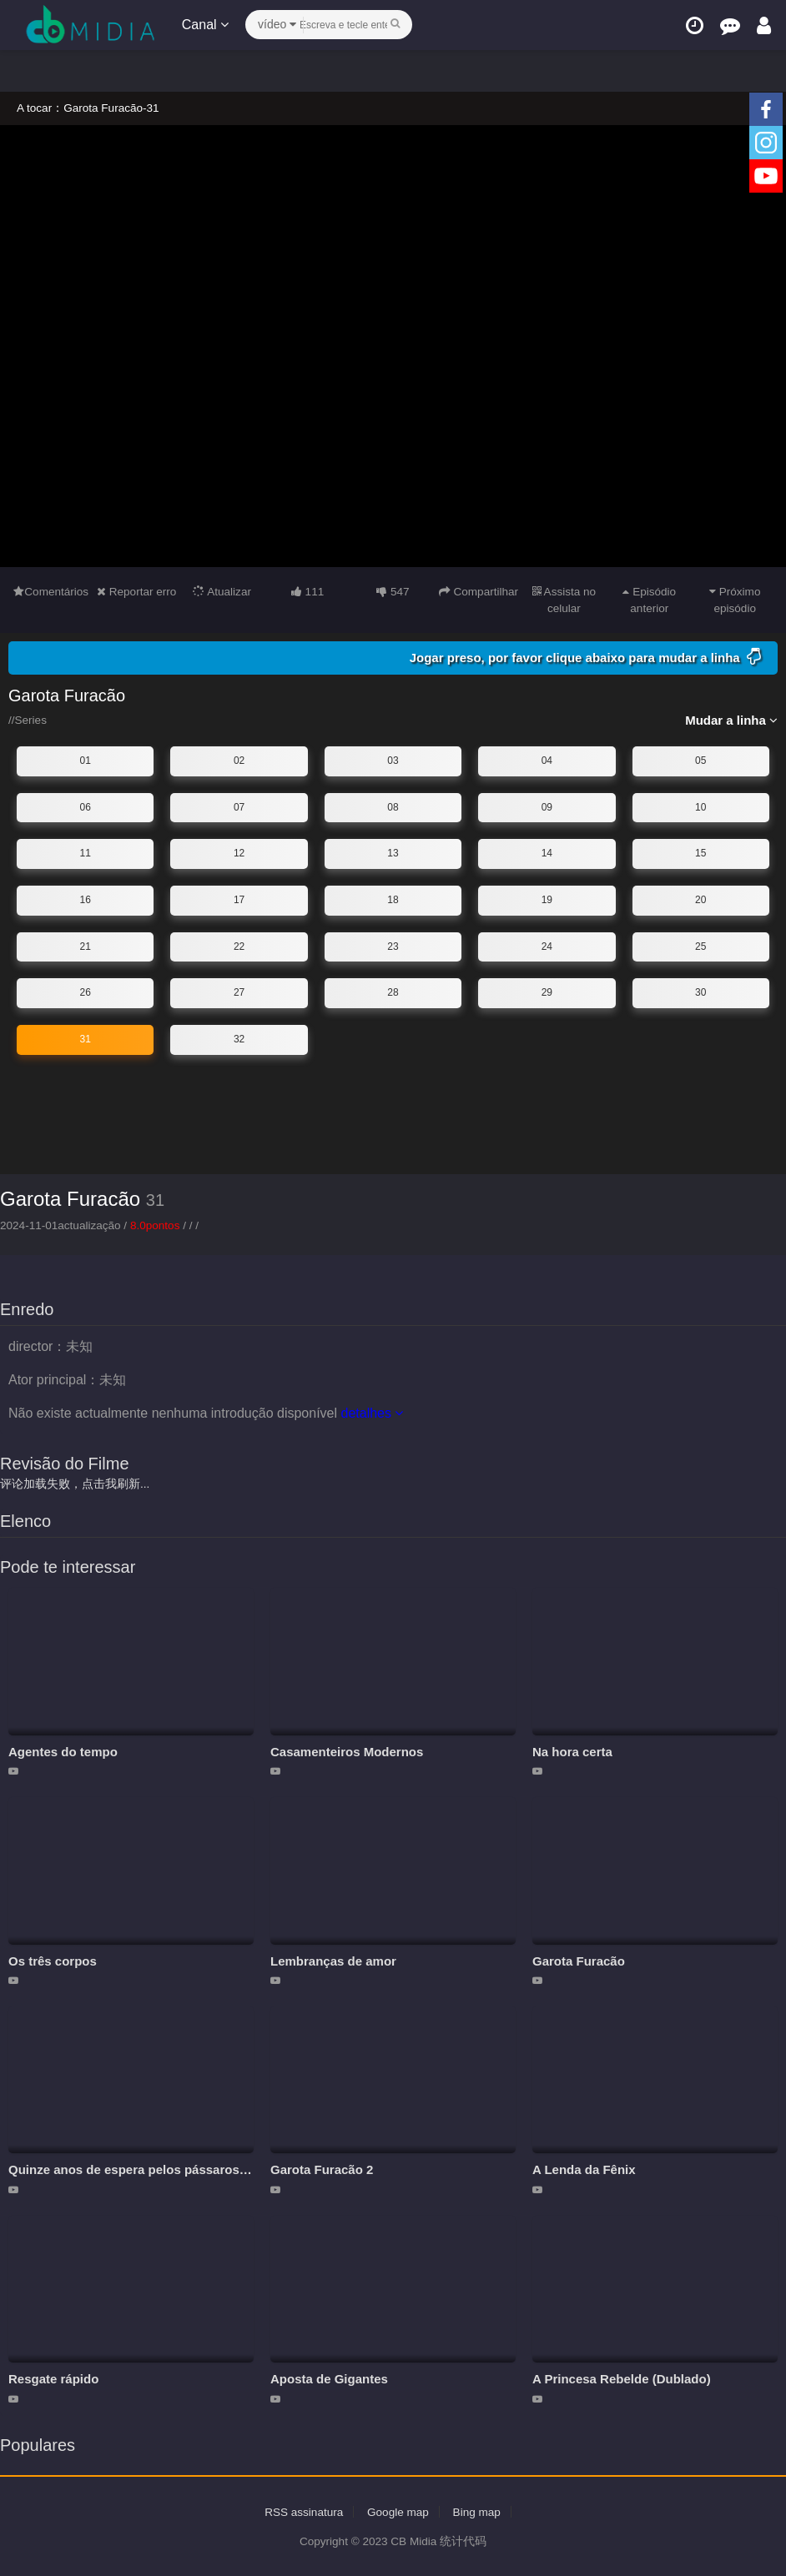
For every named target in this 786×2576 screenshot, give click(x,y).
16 (85, 899)
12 (239, 853)
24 (547, 946)
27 (239, 992)
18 (392, 899)
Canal (207, 25)
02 (239, 760)
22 (239, 946)
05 (700, 760)
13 (392, 853)
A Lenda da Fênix (584, 2169)
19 (547, 899)
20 (700, 899)
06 (85, 806)
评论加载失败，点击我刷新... (75, 1482)
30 (700, 992)
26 (85, 992)
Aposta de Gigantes (329, 2378)
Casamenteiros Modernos (346, 1751)
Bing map (479, 2511)
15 (700, 853)
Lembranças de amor (333, 1960)
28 (392, 992)
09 (547, 806)
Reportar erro (137, 591)
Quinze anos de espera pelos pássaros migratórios (159, 2169)
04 (547, 760)
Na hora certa (572, 1751)
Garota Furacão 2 (321, 2169)
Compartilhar (478, 591)
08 (392, 806)
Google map (398, 2511)
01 (85, 760)
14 (547, 853)
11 (85, 853)
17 (239, 899)
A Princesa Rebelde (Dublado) (621, 2378)
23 (392, 946)
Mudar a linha (731, 720)
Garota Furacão (70, 1199)
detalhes (371, 1412)
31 (85, 1038)
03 (392, 760)
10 (700, 806)
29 (547, 992)
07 (239, 806)
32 (239, 1038)
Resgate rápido (53, 2378)
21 (85, 946)
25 (700, 946)
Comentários (51, 591)
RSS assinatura (301, 2511)
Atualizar (222, 591)
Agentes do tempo (63, 1751)
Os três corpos (52, 1960)
